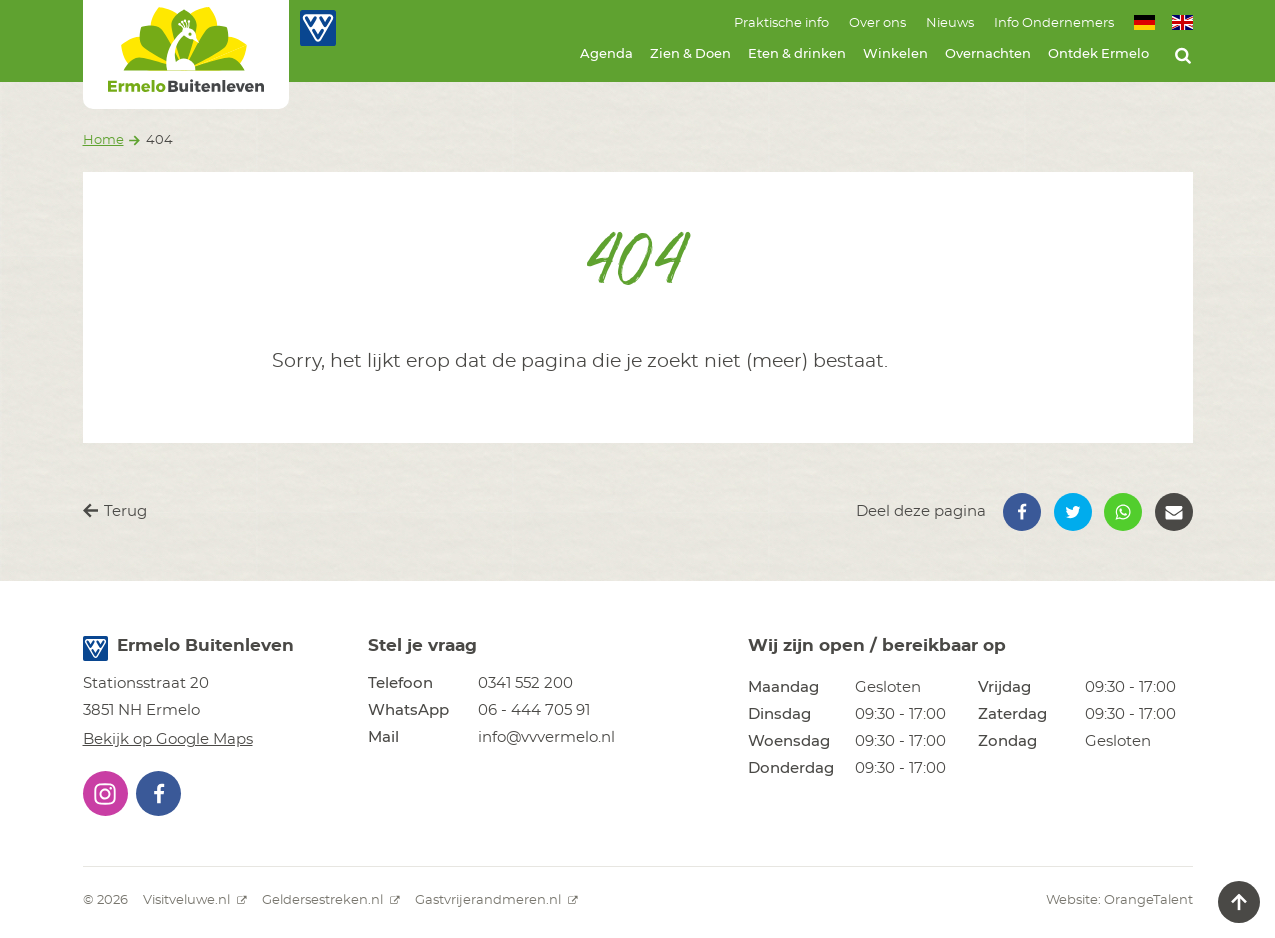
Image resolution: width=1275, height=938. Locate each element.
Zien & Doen (690, 54)
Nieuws (950, 23)
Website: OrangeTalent (1119, 900)
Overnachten (988, 54)
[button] (1022, 512)
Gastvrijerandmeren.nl (496, 900)
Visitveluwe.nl (195, 900)
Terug (115, 511)
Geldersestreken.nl (331, 900)
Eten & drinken (797, 54)
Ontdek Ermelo (1098, 54)
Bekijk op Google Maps (168, 739)
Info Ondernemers (1054, 23)
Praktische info (781, 23)
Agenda (606, 54)
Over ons (877, 23)
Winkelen (895, 54)
